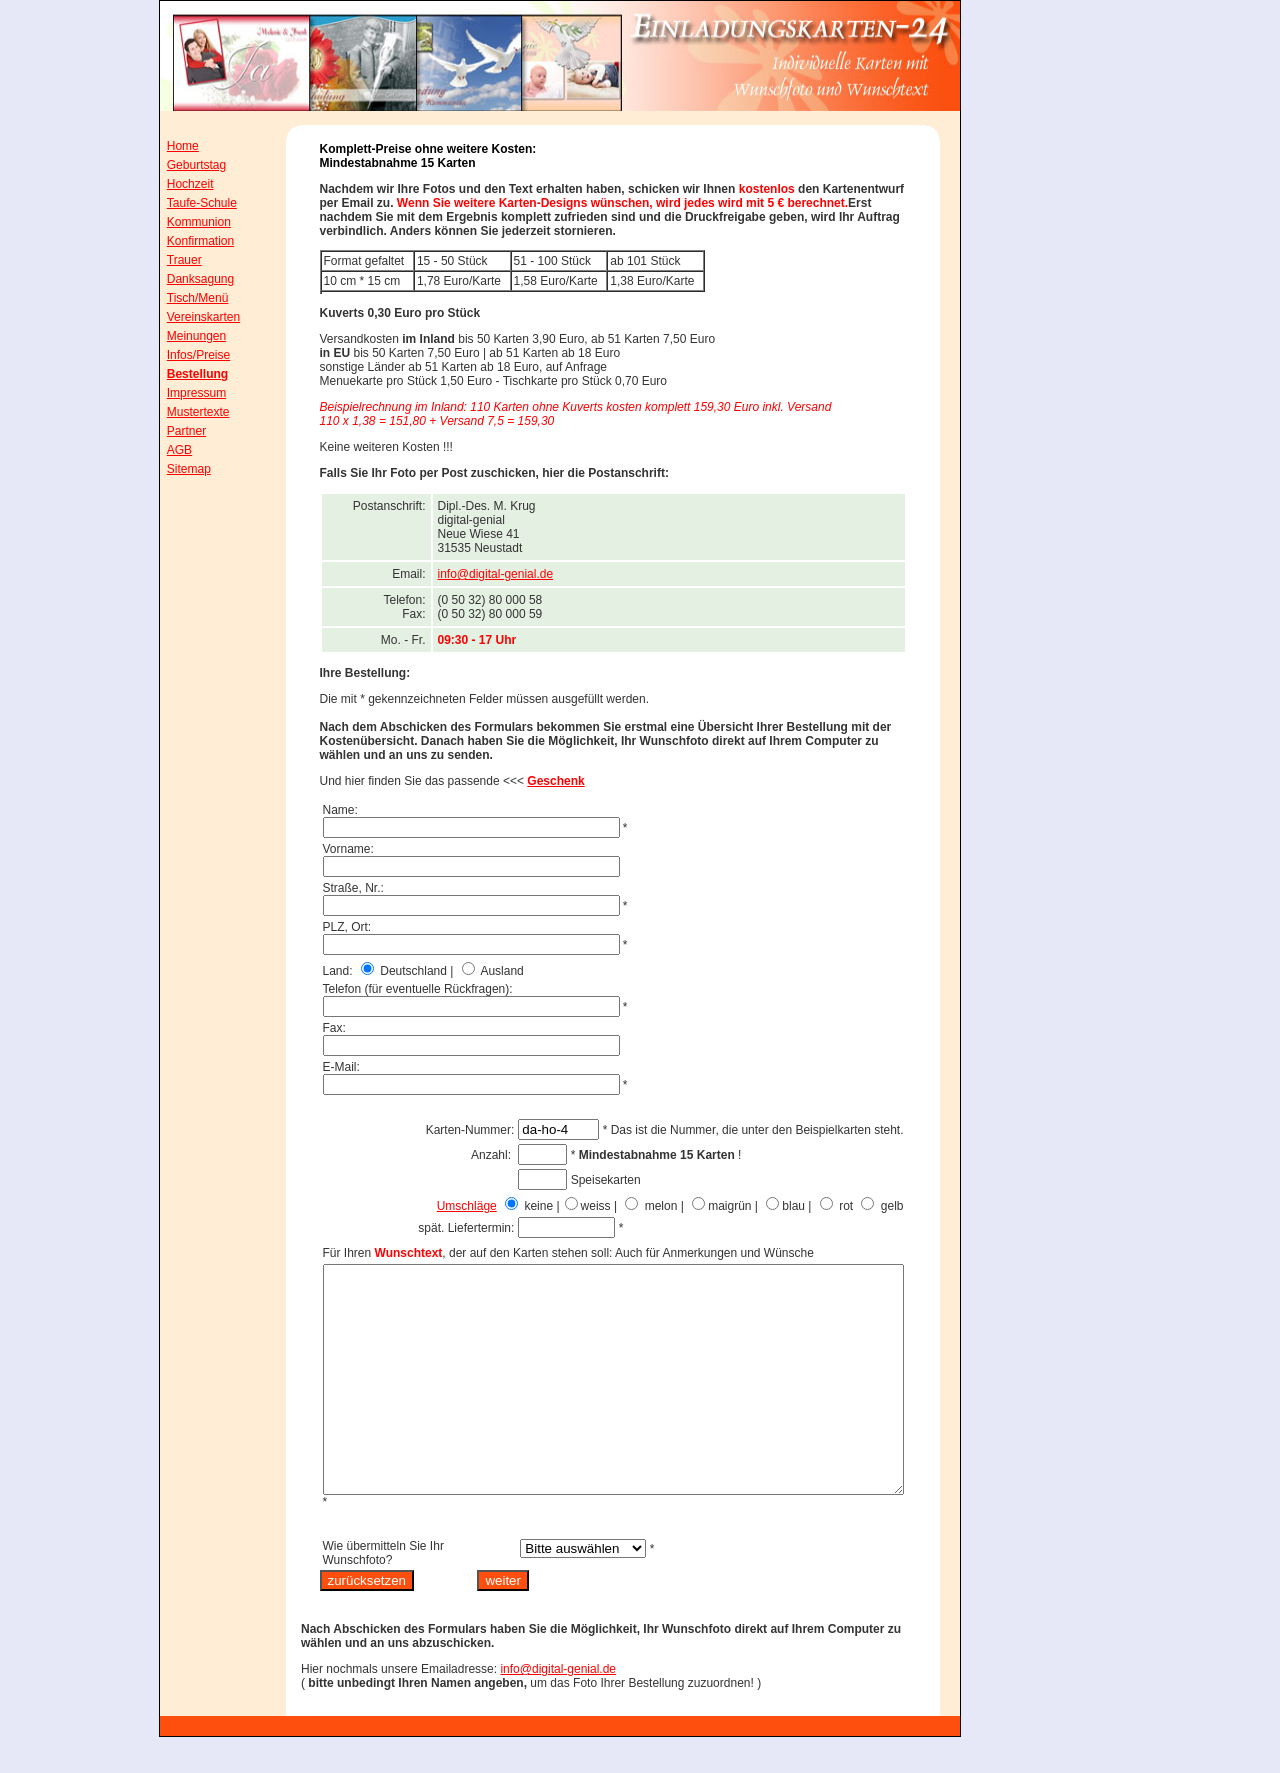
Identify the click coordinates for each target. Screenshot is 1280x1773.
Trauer (170, 260)
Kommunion (185, 222)
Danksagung (186, 279)
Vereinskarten (189, 317)
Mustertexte (184, 412)
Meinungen (182, 336)
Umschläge (512, 1206)
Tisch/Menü (184, 298)
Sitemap (175, 469)
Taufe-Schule (188, 203)
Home (169, 146)
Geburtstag (182, 165)
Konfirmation (186, 241)
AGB (165, 450)
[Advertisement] (1055, 419)
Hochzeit (176, 184)
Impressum (182, 393)
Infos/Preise (184, 355)
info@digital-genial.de (541, 574)
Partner (172, 431)
